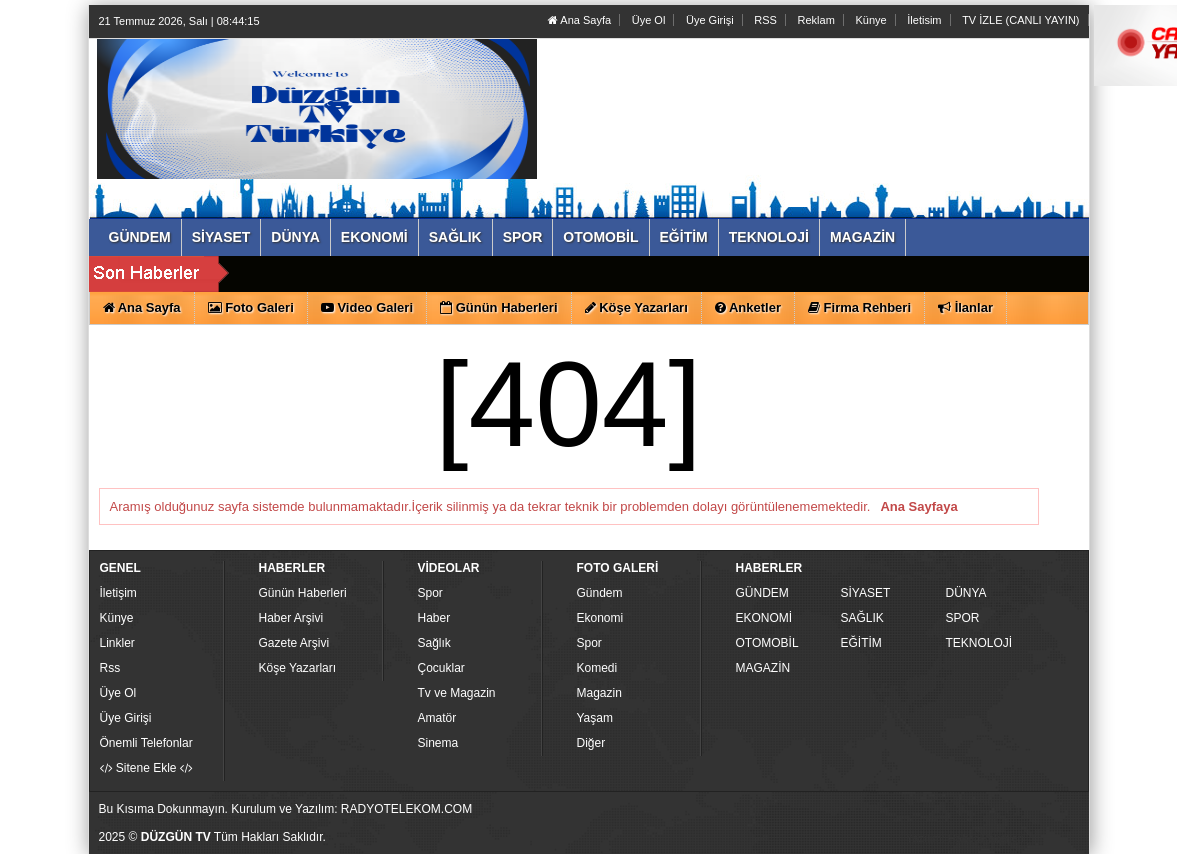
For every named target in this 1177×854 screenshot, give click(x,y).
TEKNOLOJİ (979, 643)
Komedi (597, 668)
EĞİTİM (861, 643)
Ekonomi (600, 618)
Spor (430, 593)
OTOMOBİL (767, 643)
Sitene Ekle (146, 768)
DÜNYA (966, 593)
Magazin (599, 693)
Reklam (816, 20)
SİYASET (866, 593)
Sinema (438, 743)
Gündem (600, 593)
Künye (870, 20)
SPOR (963, 618)
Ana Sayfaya (918, 506)
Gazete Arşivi (294, 643)
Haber (434, 618)
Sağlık (434, 643)
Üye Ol (649, 20)
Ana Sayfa (579, 20)
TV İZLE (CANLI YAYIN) (1020, 20)
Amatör (437, 718)
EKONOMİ (764, 618)
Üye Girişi (710, 20)
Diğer (591, 743)
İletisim (924, 20)
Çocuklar (441, 668)
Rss (110, 668)
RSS (765, 20)
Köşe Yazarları (298, 668)
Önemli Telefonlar (146, 743)
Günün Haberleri (303, 593)
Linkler (117, 643)
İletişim (118, 593)
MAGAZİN (763, 668)
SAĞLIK (862, 618)
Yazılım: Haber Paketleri (965, 838)
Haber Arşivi (291, 618)
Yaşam (595, 718)
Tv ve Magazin (457, 693)
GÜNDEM (762, 593)
